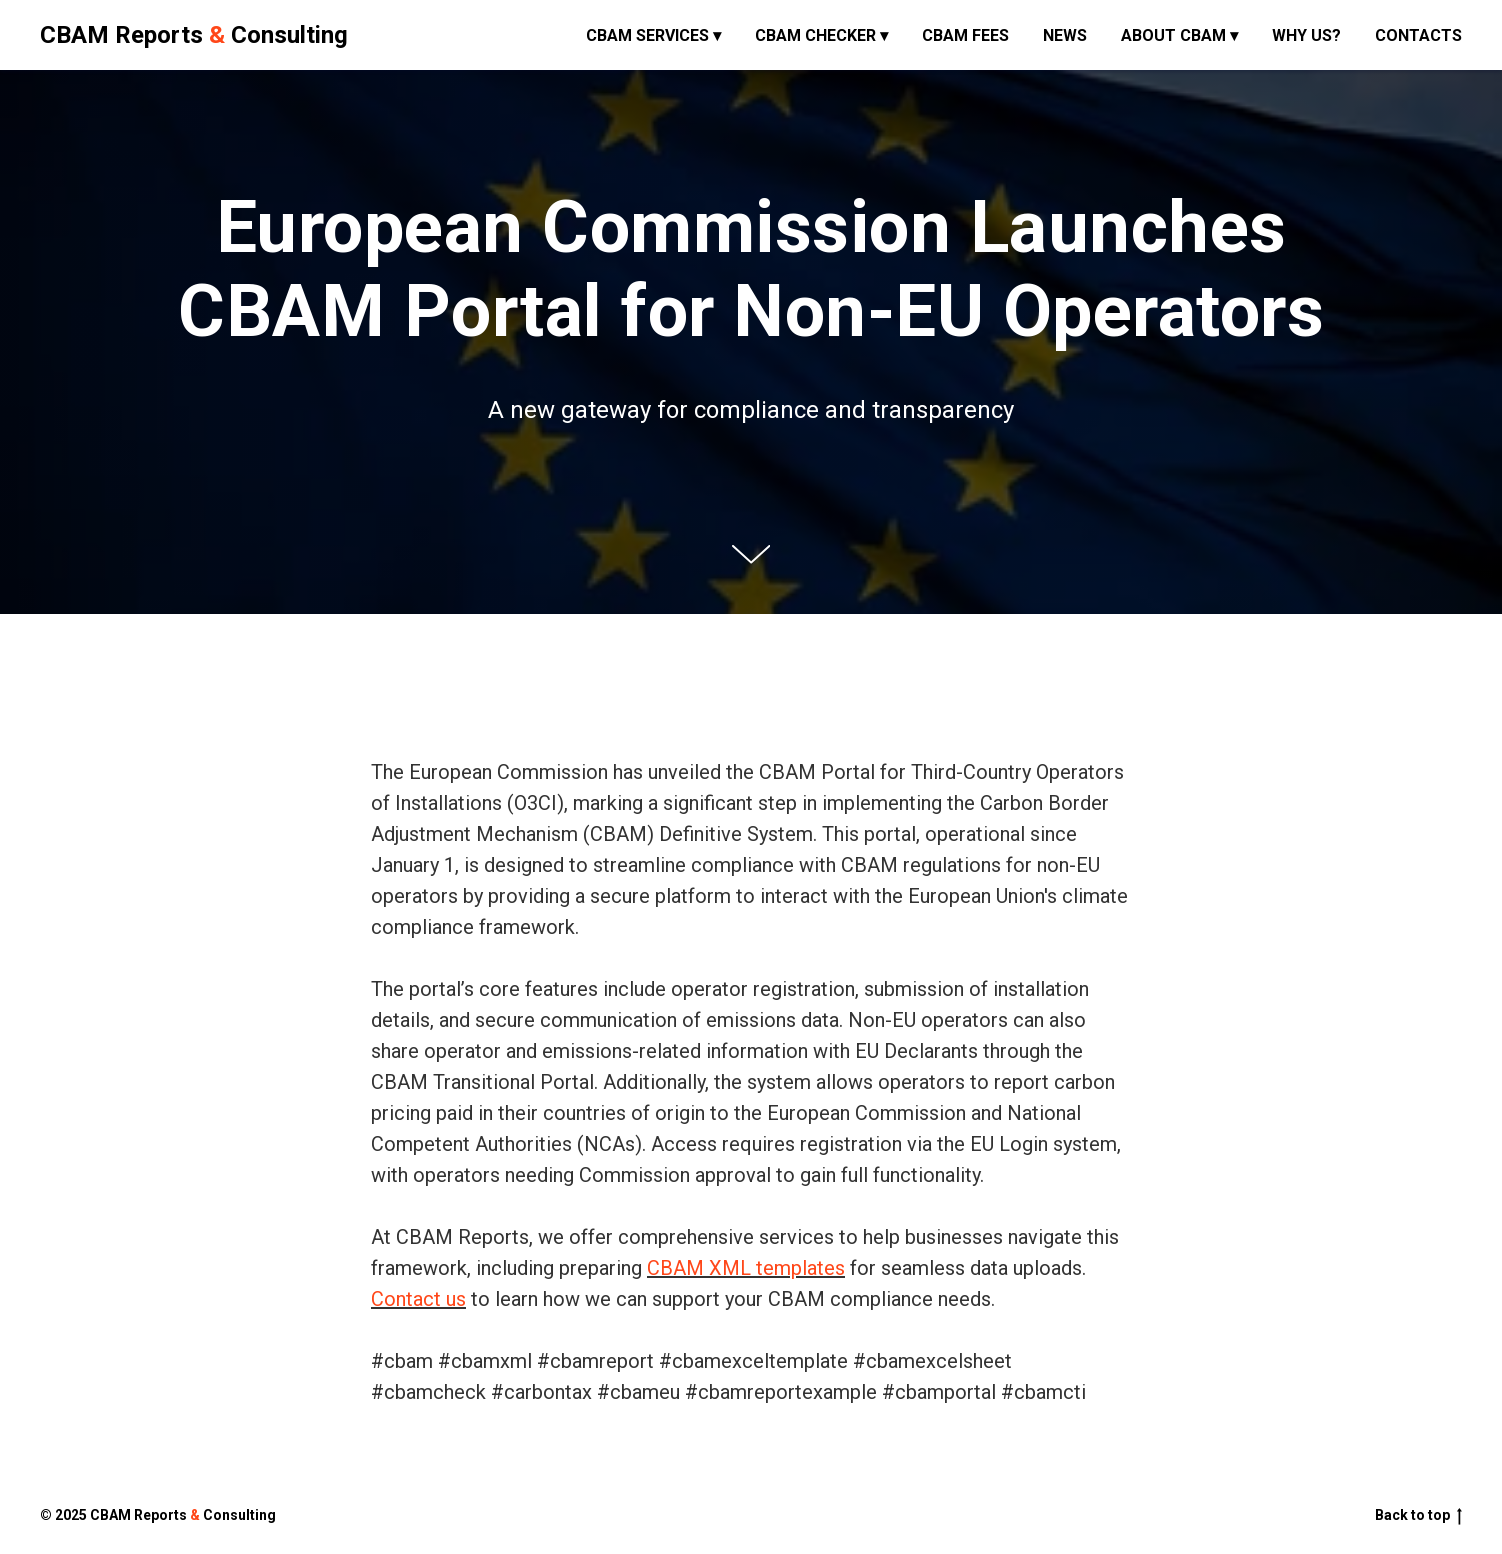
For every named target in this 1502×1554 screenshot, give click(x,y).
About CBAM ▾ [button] (1179, 35)
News (1065, 35)
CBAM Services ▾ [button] (653, 35)
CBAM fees (965, 35)
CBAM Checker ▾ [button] (821, 35)
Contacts (1418, 35)
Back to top (1418, 1516)
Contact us (418, 1299)
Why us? (1306, 35)
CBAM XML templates (746, 1268)
